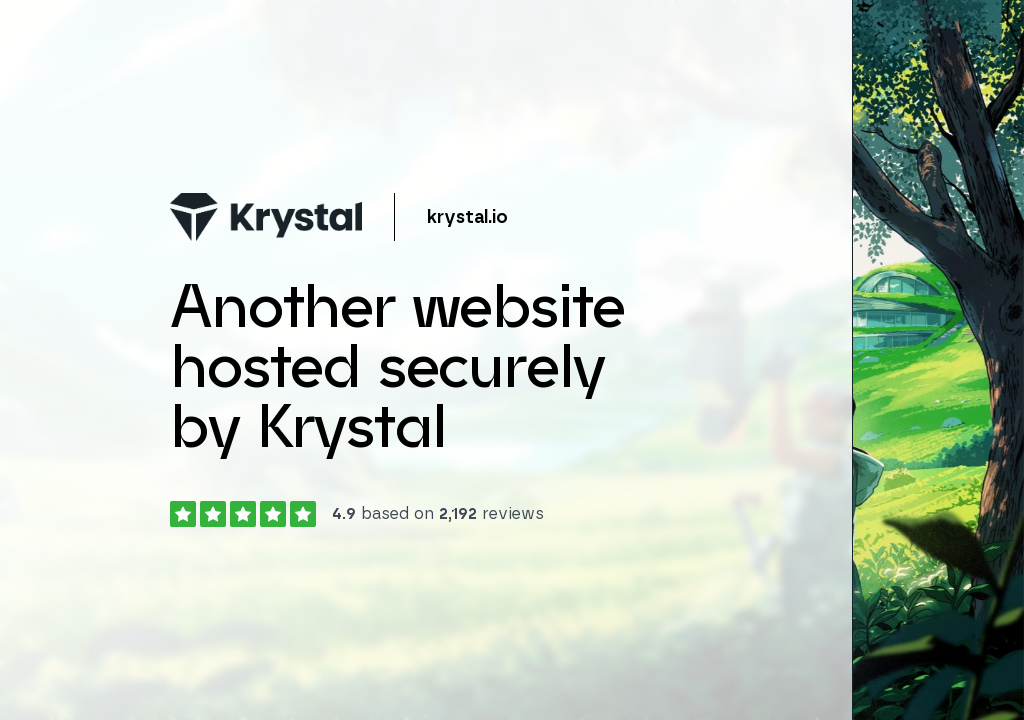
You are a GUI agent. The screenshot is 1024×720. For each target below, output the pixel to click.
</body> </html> (512, 360)
